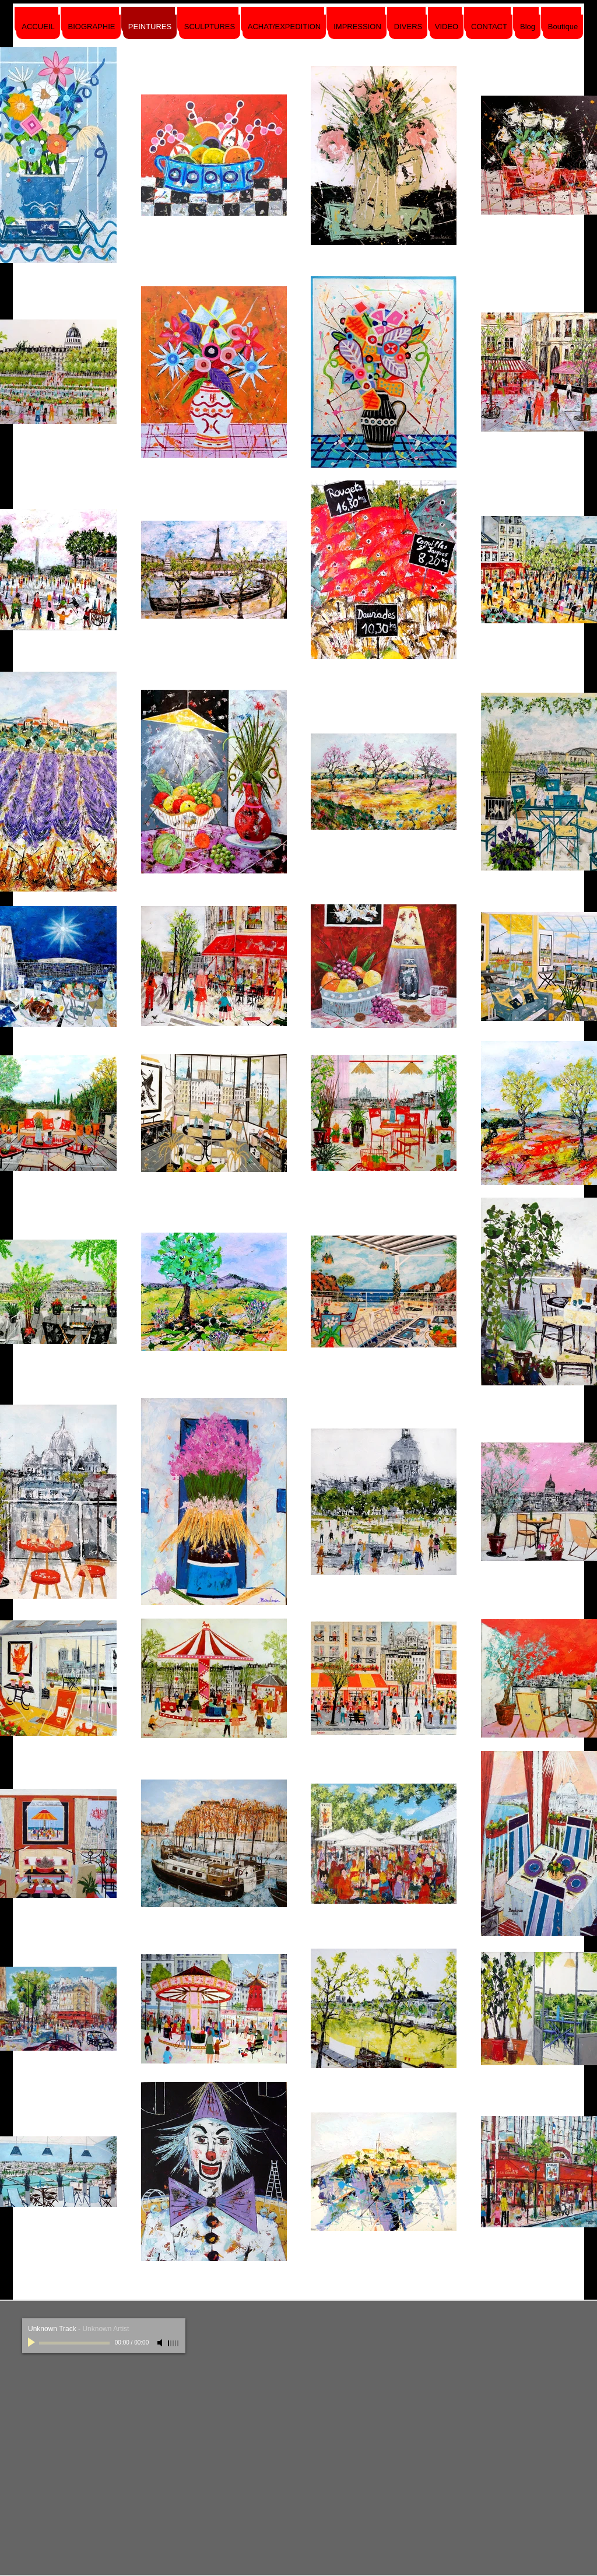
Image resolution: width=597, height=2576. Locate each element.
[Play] (32, 2342)
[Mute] (161, 2343)
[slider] (174, 2343)
